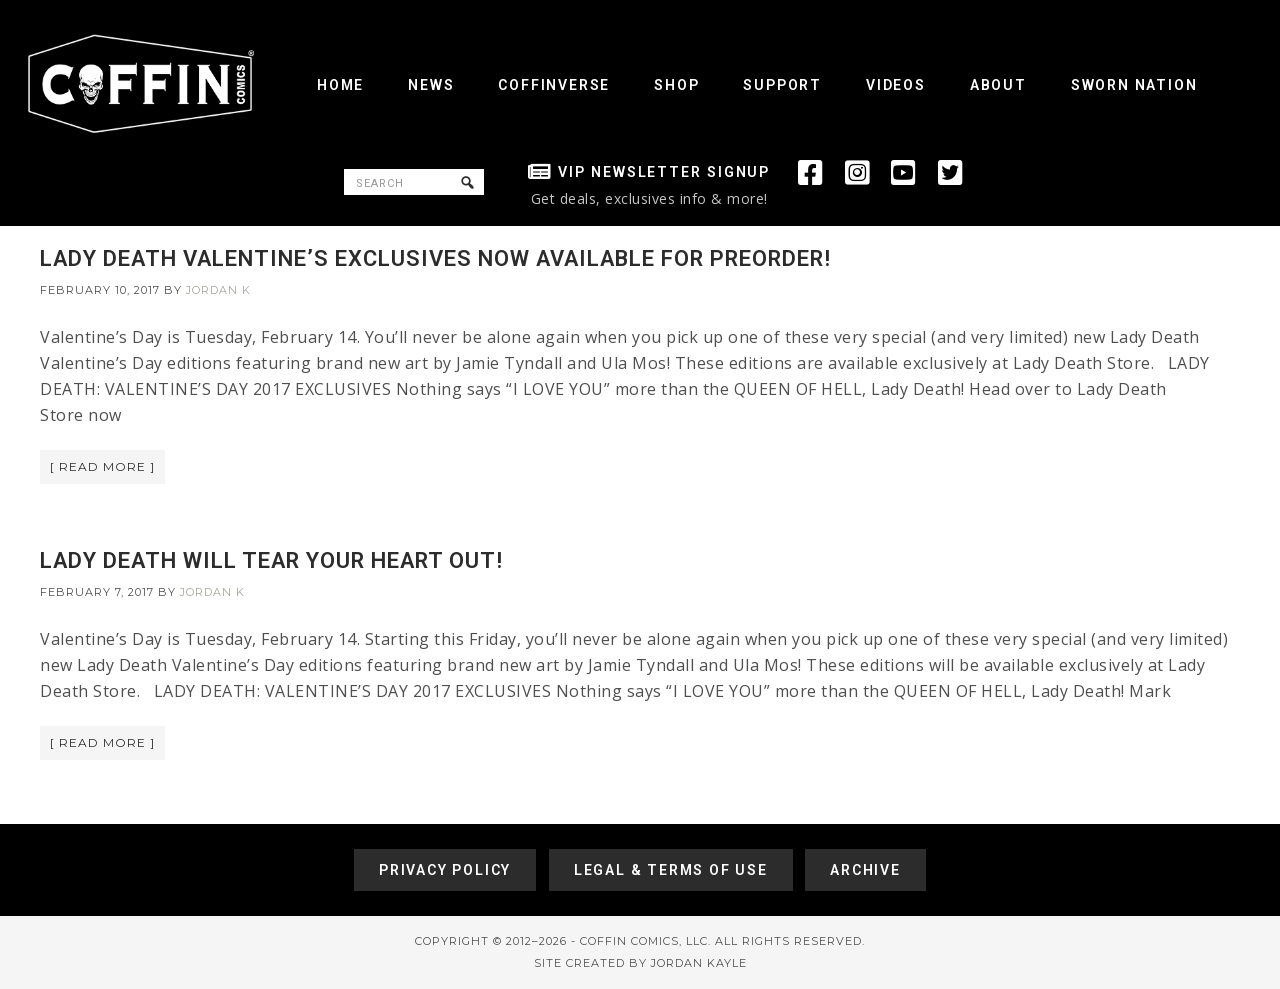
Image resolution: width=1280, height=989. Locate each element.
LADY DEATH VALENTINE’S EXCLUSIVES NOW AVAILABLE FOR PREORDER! (435, 258)
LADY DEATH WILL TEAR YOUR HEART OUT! (271, 560)
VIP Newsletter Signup (664, 172)
